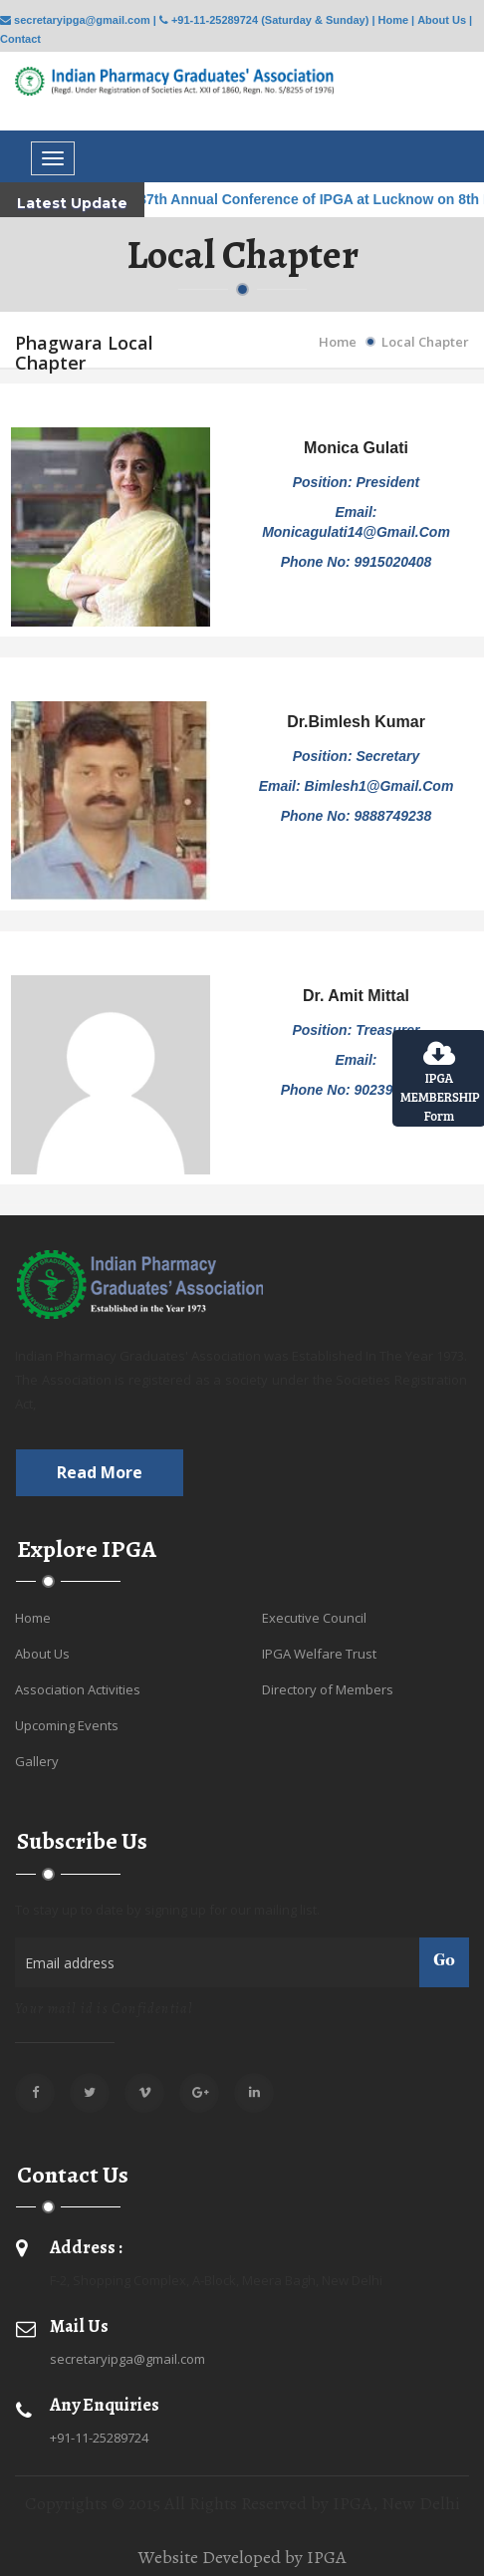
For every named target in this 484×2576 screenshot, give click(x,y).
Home (338, 342)
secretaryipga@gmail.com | (78, 20)
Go (444, 1961)
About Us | (444, 20)
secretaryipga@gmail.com (127, 2359)
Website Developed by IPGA (242, 2557)
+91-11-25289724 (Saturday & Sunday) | (267, 20)
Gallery (37, 1761)
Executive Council (314, 1618)
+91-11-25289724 (99, 2438)
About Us (42, 1654)
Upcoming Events (67, 1725)
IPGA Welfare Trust (319, 1654)
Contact (20, 39)
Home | (395, 20)
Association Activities (77, 1689)
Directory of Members (327, 1689)
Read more (99, 1472)
